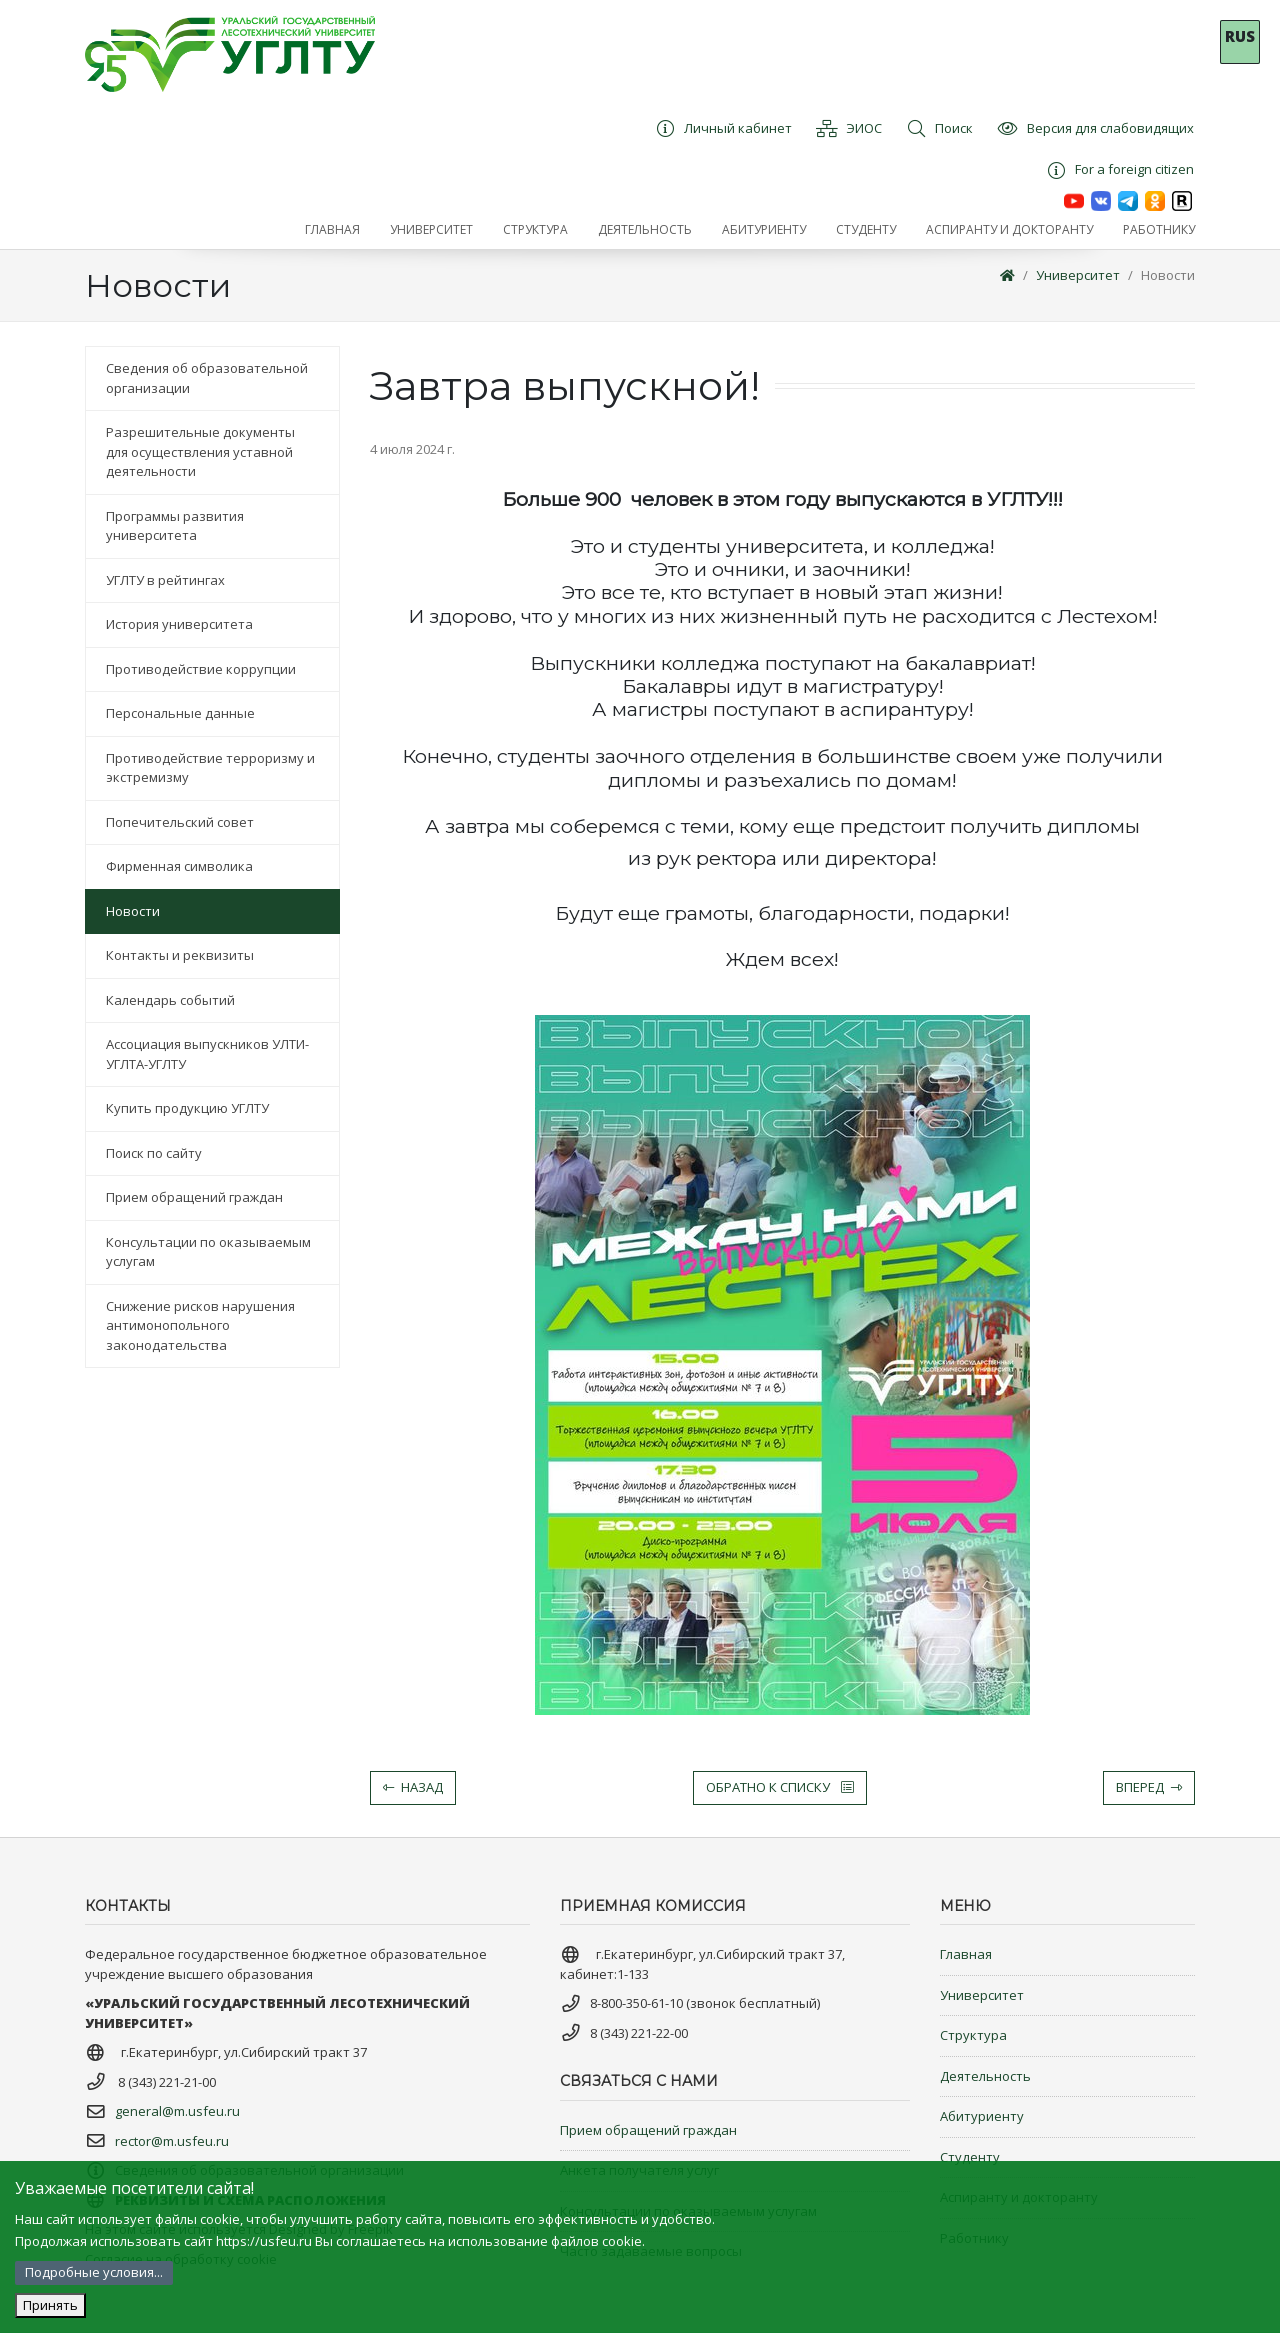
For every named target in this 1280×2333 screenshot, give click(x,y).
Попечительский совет (180, 822)
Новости (1168, 275)
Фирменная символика (179, 866)
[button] (431, 230)
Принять (50, 2305)
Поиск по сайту (154, 1153)
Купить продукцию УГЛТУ (187, 1108)
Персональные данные (180, 713)
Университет (1078, 275)
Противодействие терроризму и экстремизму (210, 768)
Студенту (970, 2157)
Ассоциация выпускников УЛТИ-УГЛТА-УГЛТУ (207, 1054)
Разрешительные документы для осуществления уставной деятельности (200, 451)
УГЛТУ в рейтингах (165, 580)
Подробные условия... (94, 2272)
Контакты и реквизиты (180, 955)
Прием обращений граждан (194, 1197)
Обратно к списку (780, 1787)
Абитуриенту (982, 2116)
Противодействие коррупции (201, 669)
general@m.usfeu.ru (177, 2111)
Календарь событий (170, 1000)
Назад (413, 1787)
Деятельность (985, 2076)
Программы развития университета (175, 526)
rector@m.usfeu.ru (172, 2141)
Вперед (1149, 1787)
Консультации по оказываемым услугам (208, 1252)
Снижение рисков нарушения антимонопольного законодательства (200, 1325)
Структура (973, 2035)
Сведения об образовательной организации (207, 378)
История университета (179, 624)
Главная (966, 1954)
